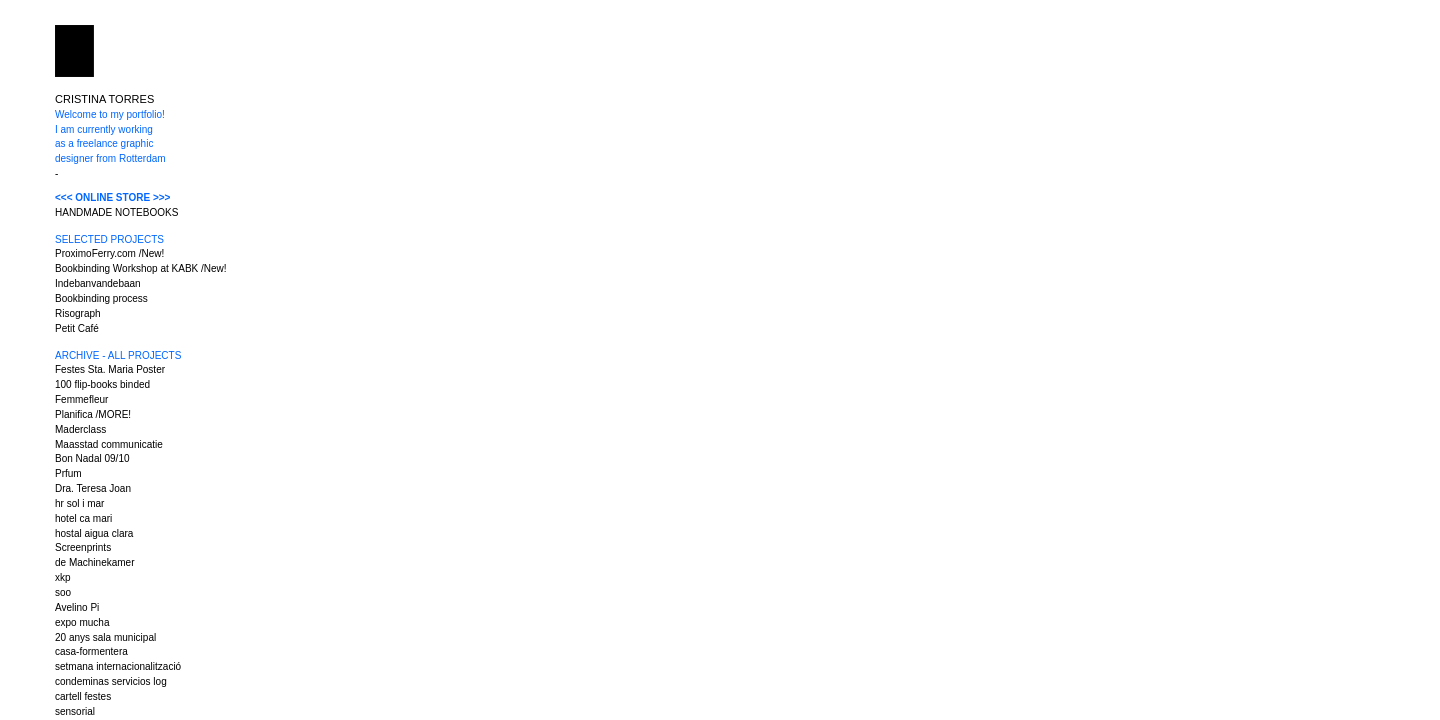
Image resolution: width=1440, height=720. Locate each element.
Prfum (68, 473)
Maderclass (80, 429)
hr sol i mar (79, 503)
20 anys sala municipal (105, 637)
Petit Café (77, 328)
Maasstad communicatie (109, 444)
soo (63, 592)
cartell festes (83, 696)
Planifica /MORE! (93, 414)
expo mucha (82, 622)
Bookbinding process (101, 298)
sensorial (75, 711)
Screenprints (83, 547)
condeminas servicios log (111, 681)
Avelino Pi (77, 607)
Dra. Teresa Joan (93, 488)
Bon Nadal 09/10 (92, 458)
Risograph (78, 313)
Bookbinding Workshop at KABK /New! (141, 268)
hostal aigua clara (94, 533)
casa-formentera (91, 651)
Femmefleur (81, 399)
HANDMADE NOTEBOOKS (116, 212)
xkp (63, 577)
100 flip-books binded (102, 384)
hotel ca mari (83, 518)
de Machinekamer (94, 562)
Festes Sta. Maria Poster (110, 369)
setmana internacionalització (118, 666)
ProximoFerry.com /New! (109, 253)
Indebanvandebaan (98, 283)
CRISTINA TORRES (104, 99)
